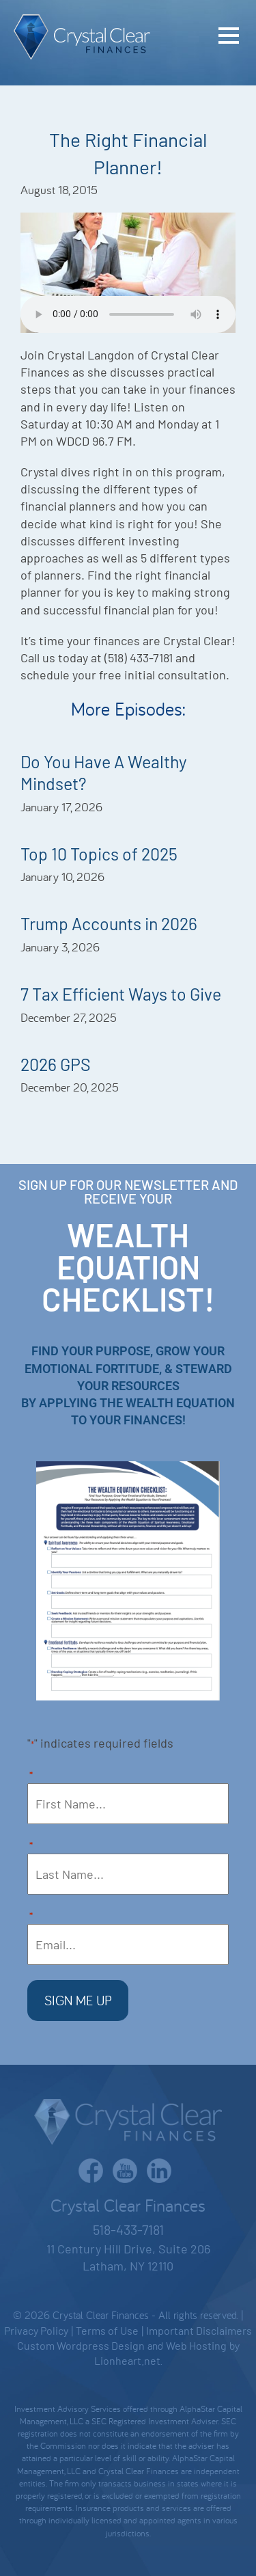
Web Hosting (196, 2345)
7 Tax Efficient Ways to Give (120, 994)
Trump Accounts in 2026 (108, 923)
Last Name (31, 1846)
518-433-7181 (128, 2229)
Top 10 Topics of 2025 (98, 853)
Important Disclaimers (199, 2330)
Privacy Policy (36, 2330)
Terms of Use (107, 2330)
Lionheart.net (127, 2360)
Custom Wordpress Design (81, 2345)
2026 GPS (55, 1064)
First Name (31, 1776)
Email (31, 1917)
